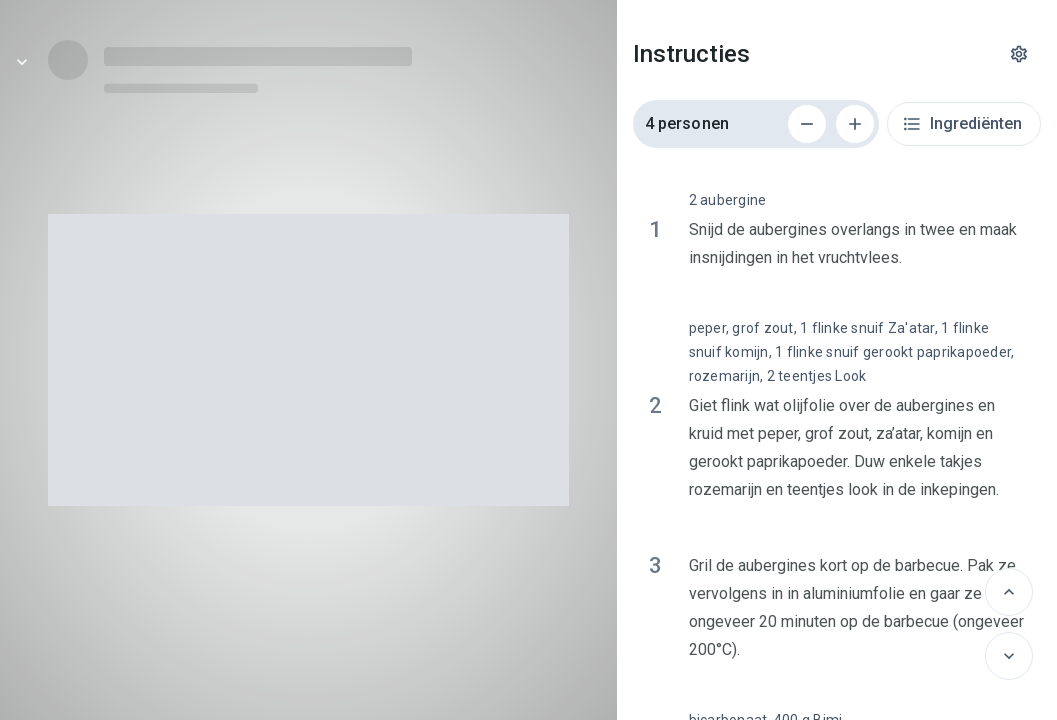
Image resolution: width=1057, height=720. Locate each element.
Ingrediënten (962, 124)
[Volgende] (1009, 656)
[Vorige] (1009, 592)
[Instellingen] (1019, 54)
